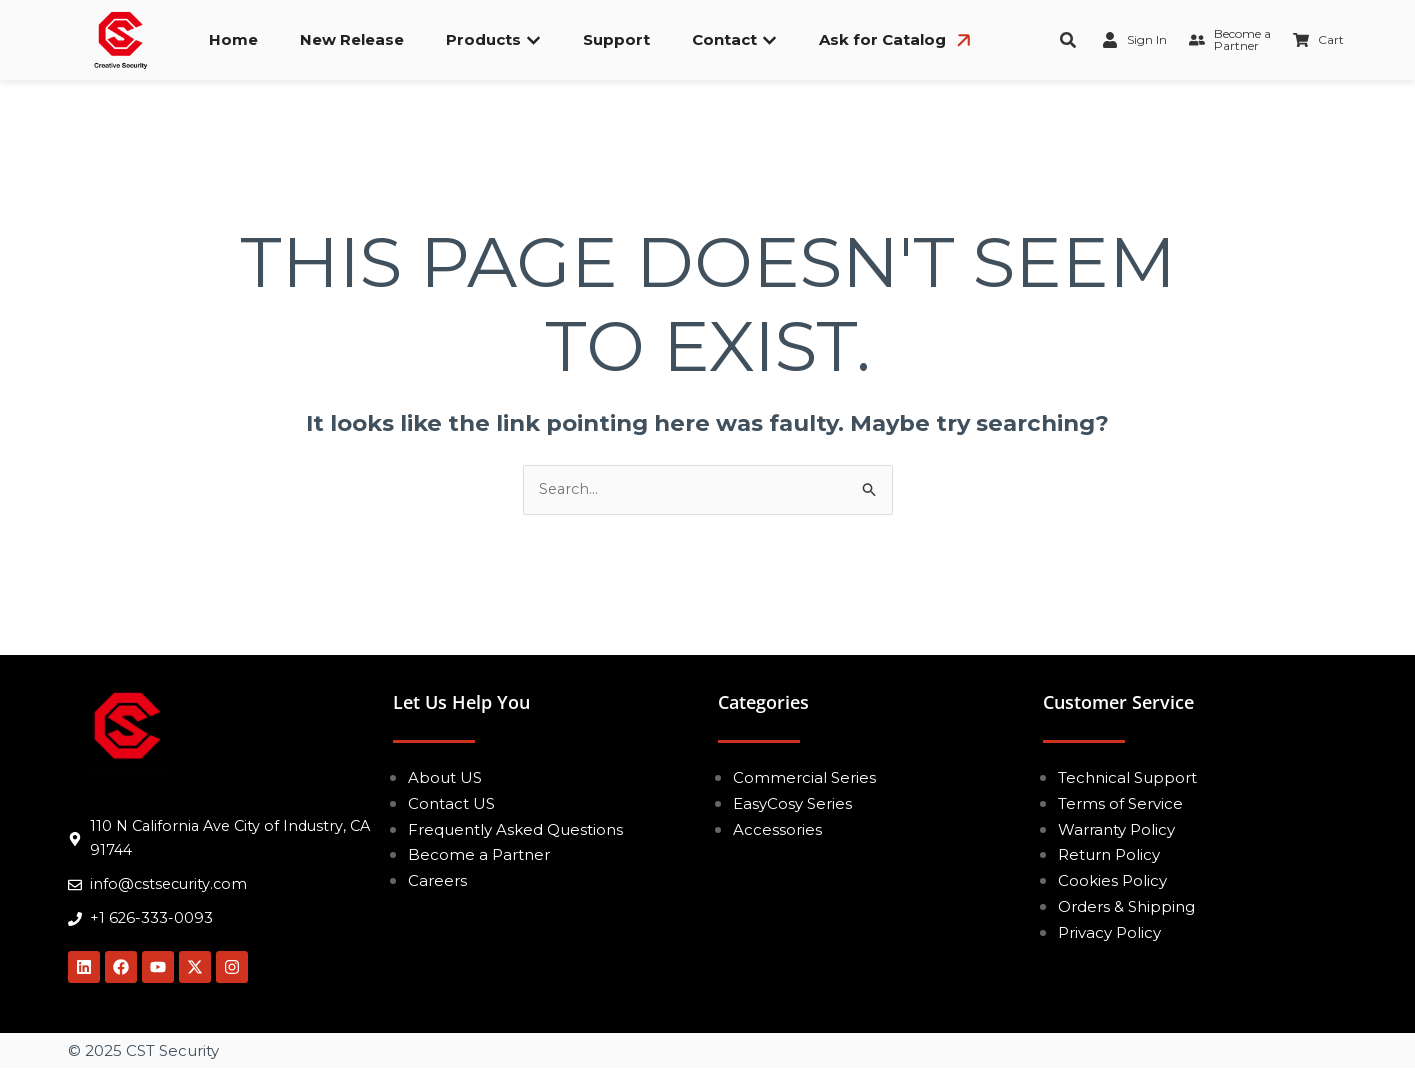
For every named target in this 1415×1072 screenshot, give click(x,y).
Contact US (451, 804)
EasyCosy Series (792, 804)
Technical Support (1127, 778)
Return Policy (1109, 855)
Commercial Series (804, 778)
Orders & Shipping (1126, 907)
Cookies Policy (1112, 881)
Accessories (777, 829)
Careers (437, 881)
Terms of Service (1120, 804)
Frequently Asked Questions (515, 829)
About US (445, 778)
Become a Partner (479, 855)
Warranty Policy (1116, 829)
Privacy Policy (1109, 932)
